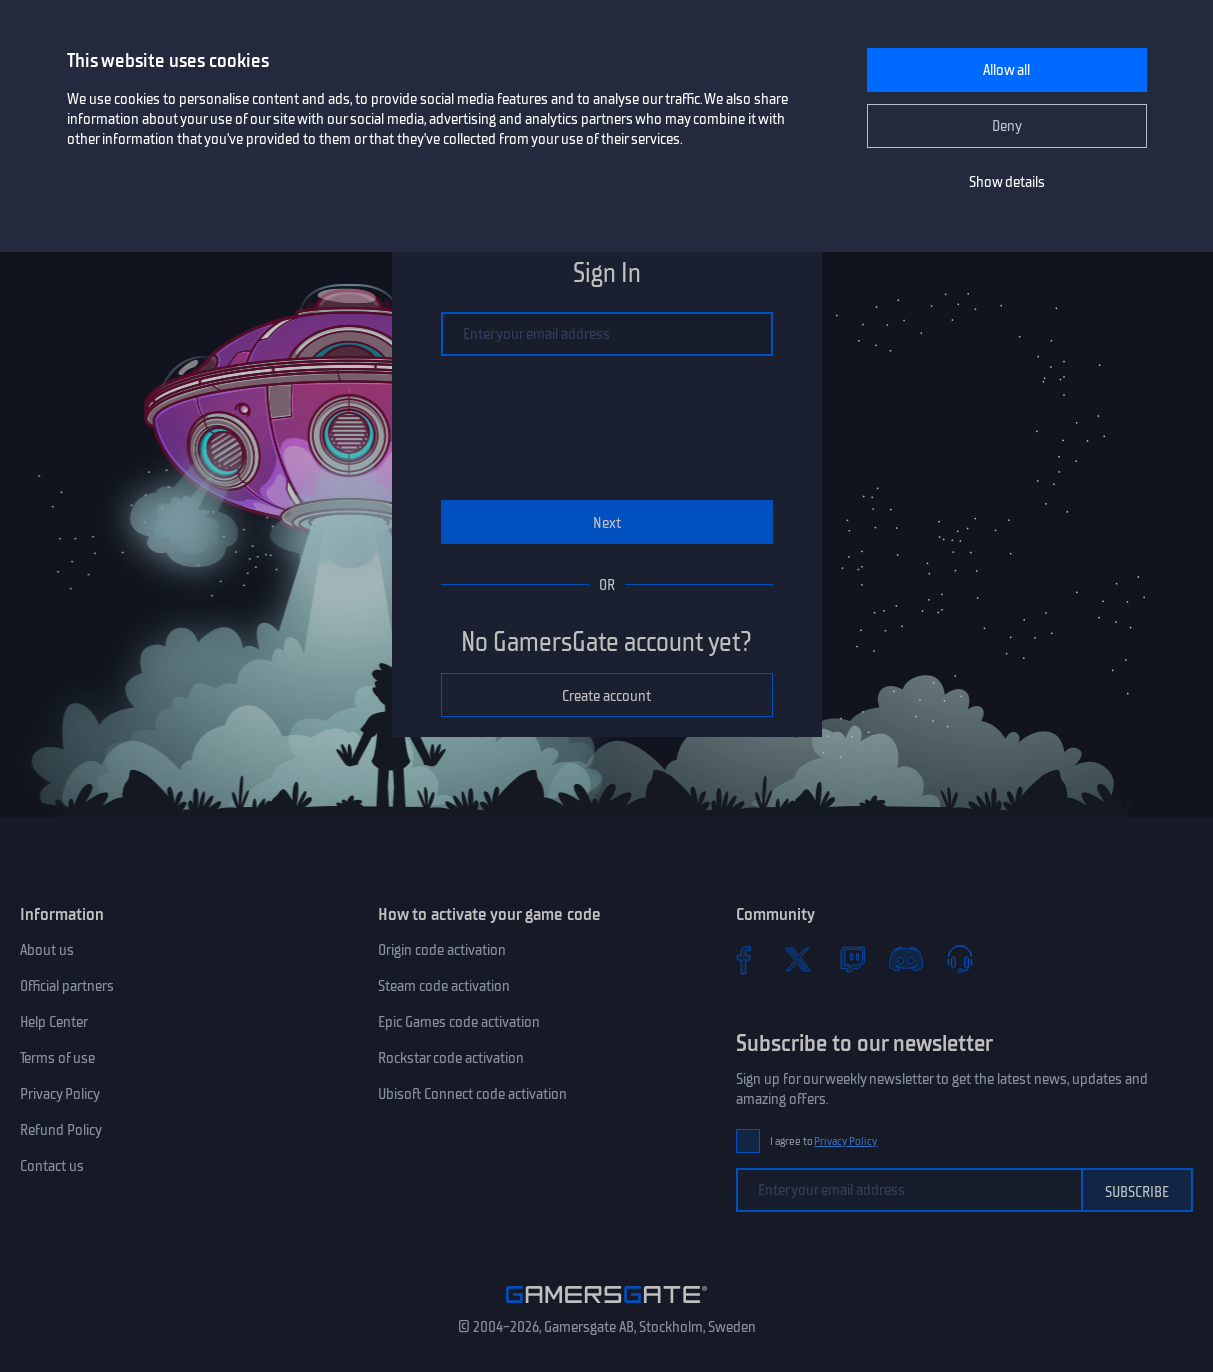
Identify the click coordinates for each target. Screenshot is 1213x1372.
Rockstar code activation (451, 1058)
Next (607, 523)
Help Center (54, 1022)
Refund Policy (61, 1130)
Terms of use (57, 1058)
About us (47, 950)
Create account (606, 696)
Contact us (52, 1166)
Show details (1007, 182)
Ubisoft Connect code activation (472, 1094)
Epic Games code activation (459, 1022)
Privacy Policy (60, 1094)
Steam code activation (444, 986)
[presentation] (607, 428)
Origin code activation (442, 950)
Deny (1007, 126)
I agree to (824, 1141)
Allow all (1006, 70)
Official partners (67, 986)
